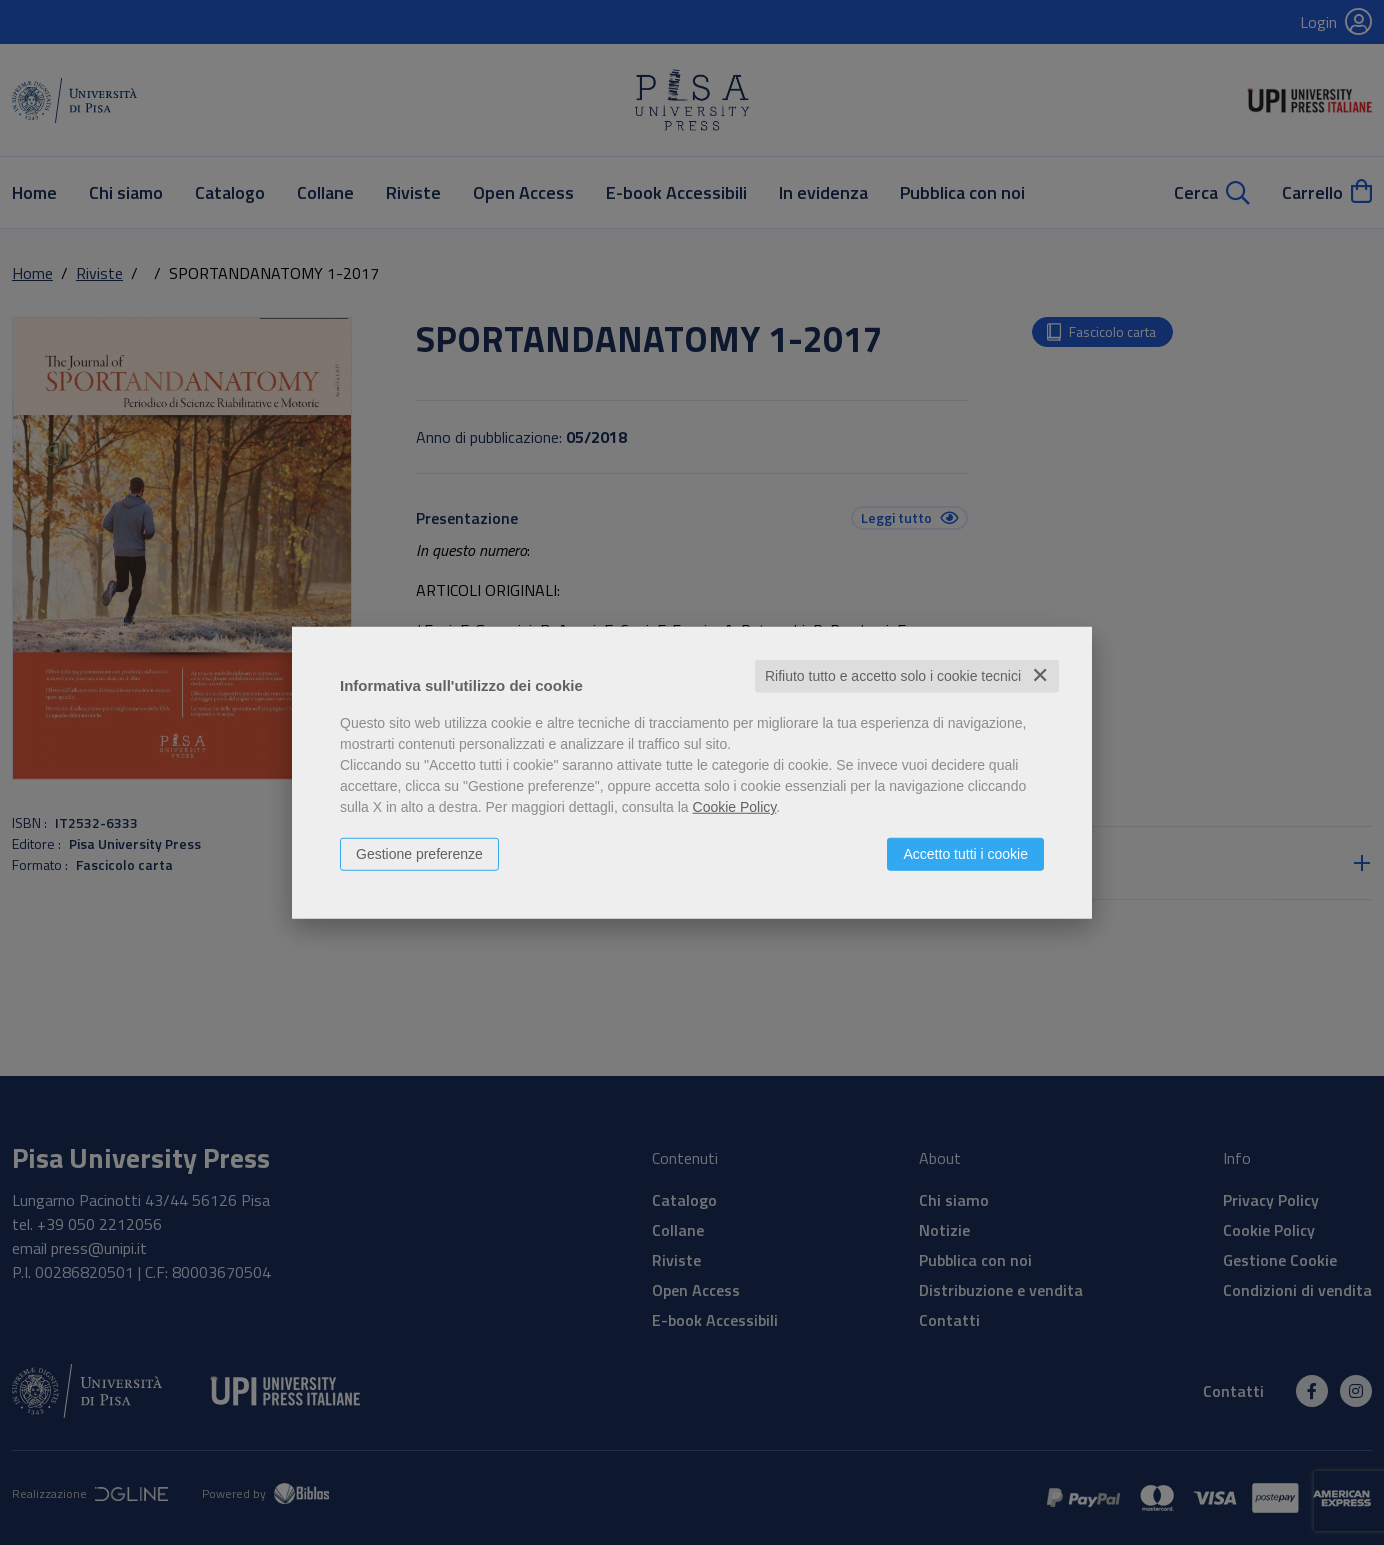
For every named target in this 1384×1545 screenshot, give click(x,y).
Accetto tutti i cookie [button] (965, 854)
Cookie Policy (735, 807)
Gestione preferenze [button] (419, 854)
